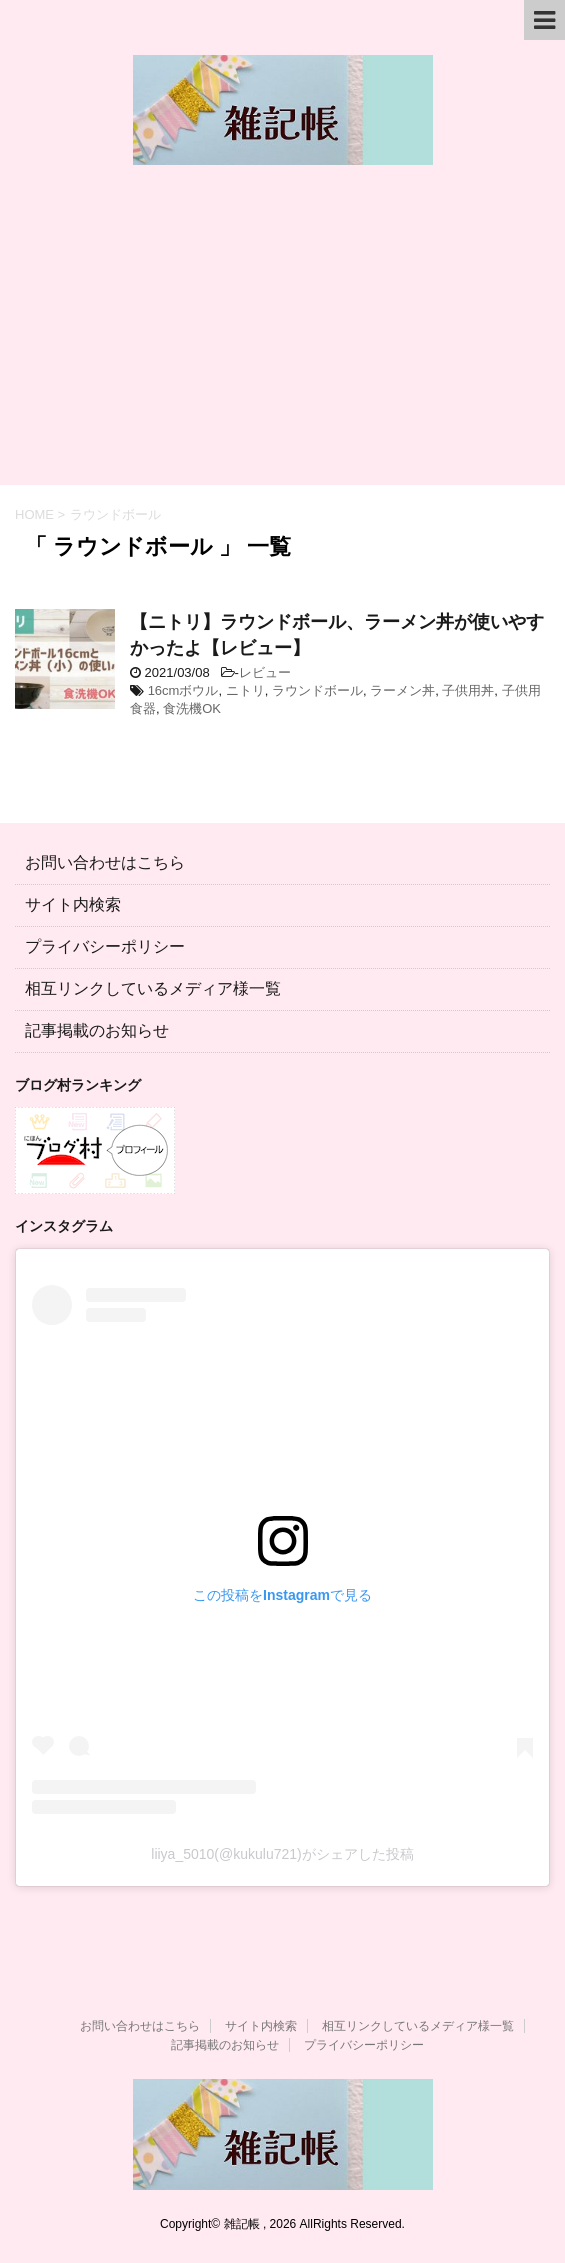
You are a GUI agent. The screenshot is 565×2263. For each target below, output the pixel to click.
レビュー (265, 672)
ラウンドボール (317, 690)
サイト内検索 (73, 904)
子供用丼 (468, 690)
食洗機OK (192, 708)
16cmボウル (183, 690)
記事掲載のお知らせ (97, 1030)
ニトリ (245, 690)
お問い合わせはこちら (105, 862)
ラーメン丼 (402, 690)
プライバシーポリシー (105, 946)
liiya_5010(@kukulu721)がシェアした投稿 (282, 1854)
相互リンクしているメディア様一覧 (153, 988)
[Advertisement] (282, 335)
